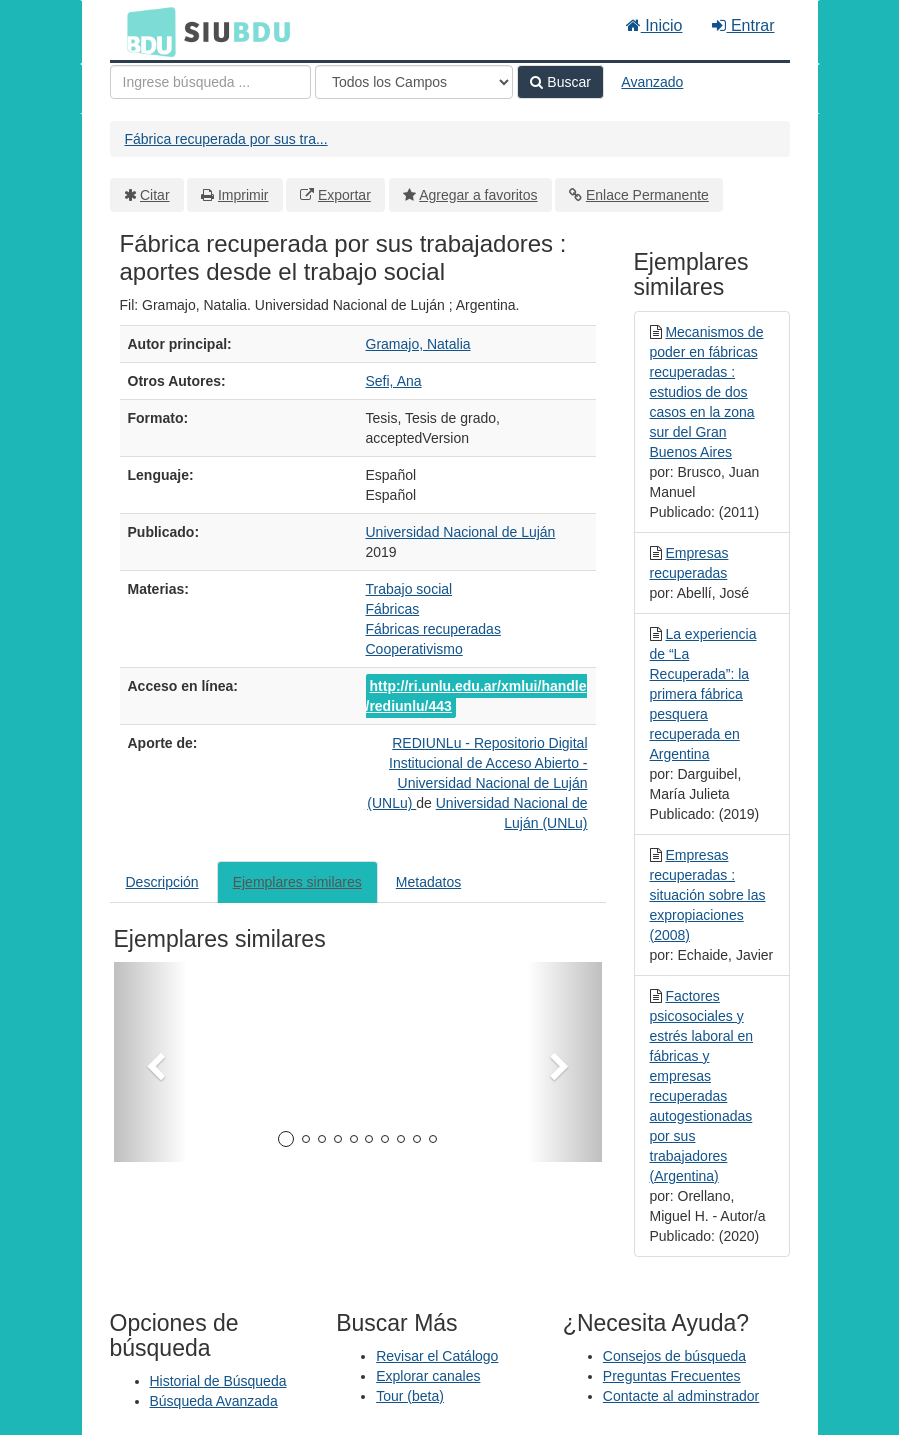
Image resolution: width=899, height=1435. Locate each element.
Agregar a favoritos (478, 195)
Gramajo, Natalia (418, 344)
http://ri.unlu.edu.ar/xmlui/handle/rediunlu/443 (476, 696)
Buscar (560, 82)
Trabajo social (409, 589)
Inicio (654, 25)
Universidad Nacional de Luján (461, 532)
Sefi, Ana (394, 381)
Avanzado (652, 82)
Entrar (743, 25)
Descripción (162, 882)
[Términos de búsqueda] (210, 82)
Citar (155, 195)
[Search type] (414, 82)
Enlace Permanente (647, 195)
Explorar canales (428, 1376)
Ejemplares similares (297, 882)
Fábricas (393, 609)
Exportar (344, 195)
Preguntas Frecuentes (672, 1376)
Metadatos (428, 882)
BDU (146, 31)
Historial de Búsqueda (218, 1381)
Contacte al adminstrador (681, 1396)
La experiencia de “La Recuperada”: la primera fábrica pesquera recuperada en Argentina (703, 694)
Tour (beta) (410, 1396)
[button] (150, 1062)
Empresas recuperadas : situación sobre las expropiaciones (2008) (708, 895)
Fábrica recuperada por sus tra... (226, 139)
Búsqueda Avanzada (214, 1401)
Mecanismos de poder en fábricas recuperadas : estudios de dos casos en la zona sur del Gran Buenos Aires (707, 392)
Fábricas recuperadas (433, 629)
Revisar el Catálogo (437, 1356)
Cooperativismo (414, 649)
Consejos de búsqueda (674, 1356)
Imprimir (243, 195)
